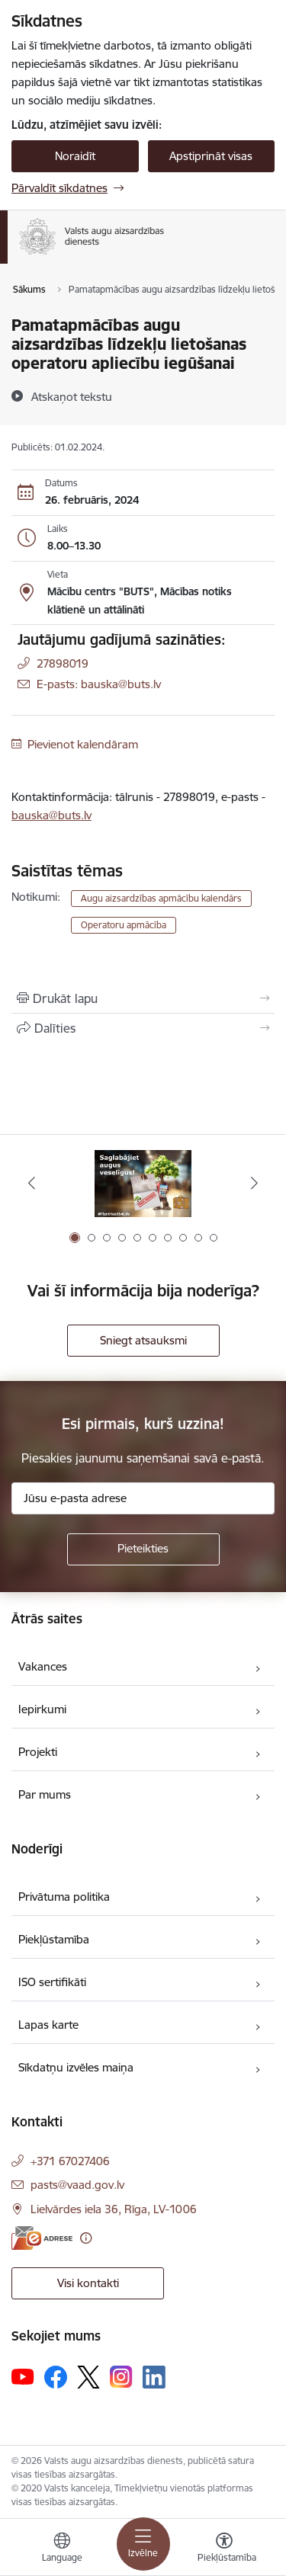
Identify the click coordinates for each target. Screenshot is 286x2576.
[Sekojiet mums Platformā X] (88, 2377)
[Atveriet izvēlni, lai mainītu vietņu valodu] (61, 2549)
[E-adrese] (41, 2238)
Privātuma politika (64, 1896)
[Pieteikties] (143, 1549)
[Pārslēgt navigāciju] (143, 2544)
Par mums (44, 1794)
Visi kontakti (88, 2283)
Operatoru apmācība (123, 925)
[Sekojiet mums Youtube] (22, 2376)
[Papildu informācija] (86, 2238)
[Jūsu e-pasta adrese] (143, 1498)
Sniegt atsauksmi (143, 1340)
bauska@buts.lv (51, 815)
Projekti (37, 1752)
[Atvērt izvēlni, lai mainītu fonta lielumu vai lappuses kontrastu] (224, 2549)
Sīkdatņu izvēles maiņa (75, 2067)
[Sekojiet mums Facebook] (55, 2377)
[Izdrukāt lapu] (143, 998)
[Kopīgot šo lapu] (143, 1028)
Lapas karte (48, 2024)
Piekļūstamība (53, 1939)
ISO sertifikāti (52, 1982)
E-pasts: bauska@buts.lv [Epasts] (99, 684)
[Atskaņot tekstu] (71, 396)
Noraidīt (75, 156)
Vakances (42, 1666)
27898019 (62, 663)
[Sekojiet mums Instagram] (121, 2377)
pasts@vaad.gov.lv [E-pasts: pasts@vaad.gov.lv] (77, 2184)
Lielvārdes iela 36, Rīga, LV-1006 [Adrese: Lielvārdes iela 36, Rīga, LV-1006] (114, 2209)
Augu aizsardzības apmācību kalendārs (161, 898)
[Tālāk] (254, 1183)
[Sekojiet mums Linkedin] (154, 2377)
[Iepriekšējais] (31, 1183)
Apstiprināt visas (210, 156)
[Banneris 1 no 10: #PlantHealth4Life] (143, 1183)
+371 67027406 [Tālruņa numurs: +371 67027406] (70, 2161)
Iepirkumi (42, 1709)
